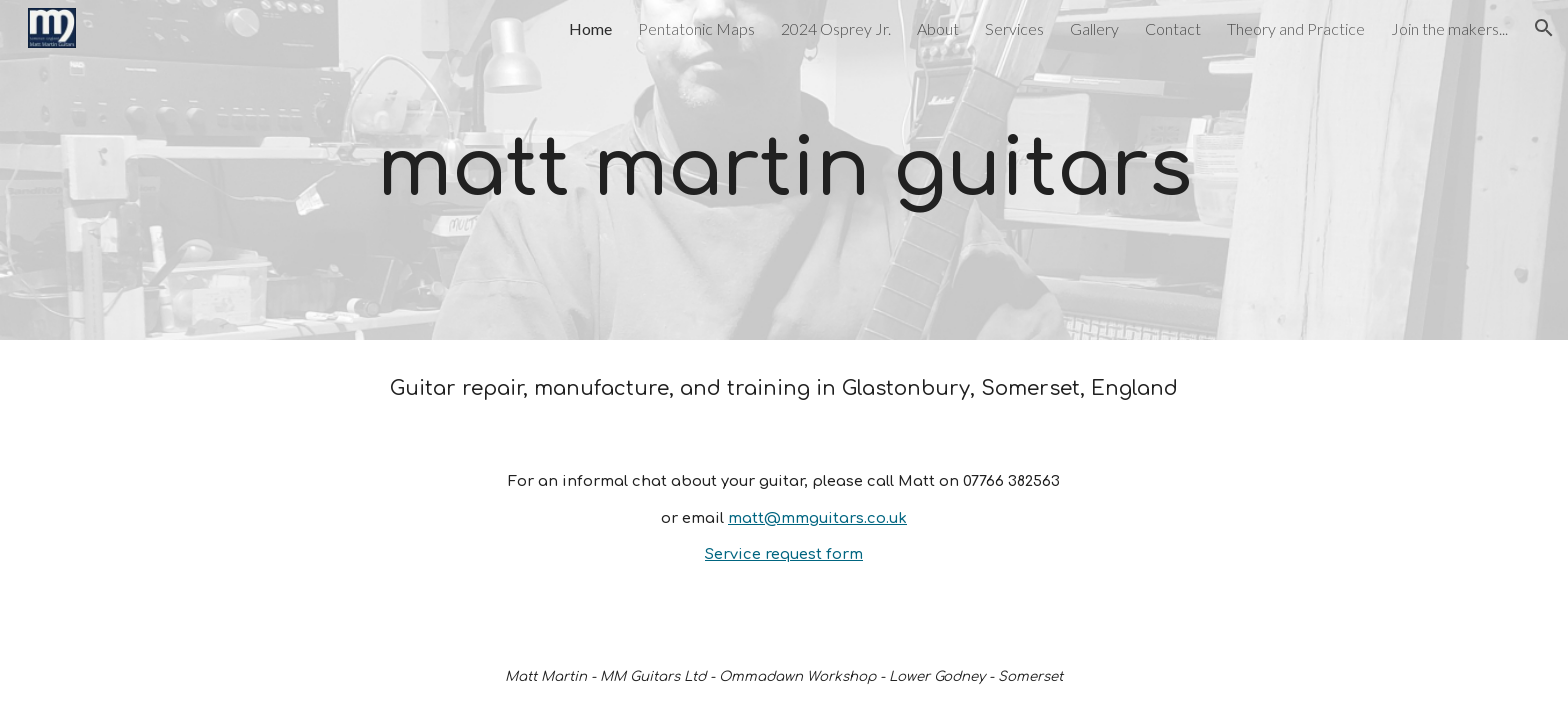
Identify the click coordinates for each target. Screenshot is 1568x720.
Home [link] (590, 28)
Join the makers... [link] (1449, 28)
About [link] (938, 28)
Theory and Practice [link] (1296, 28)
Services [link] (1014, 28)
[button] (1544, 28)
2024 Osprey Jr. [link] (836, 28)
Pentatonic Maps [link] (696, 28)
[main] (784, 170)
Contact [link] (1173, 28)
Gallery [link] (1094, 28)
